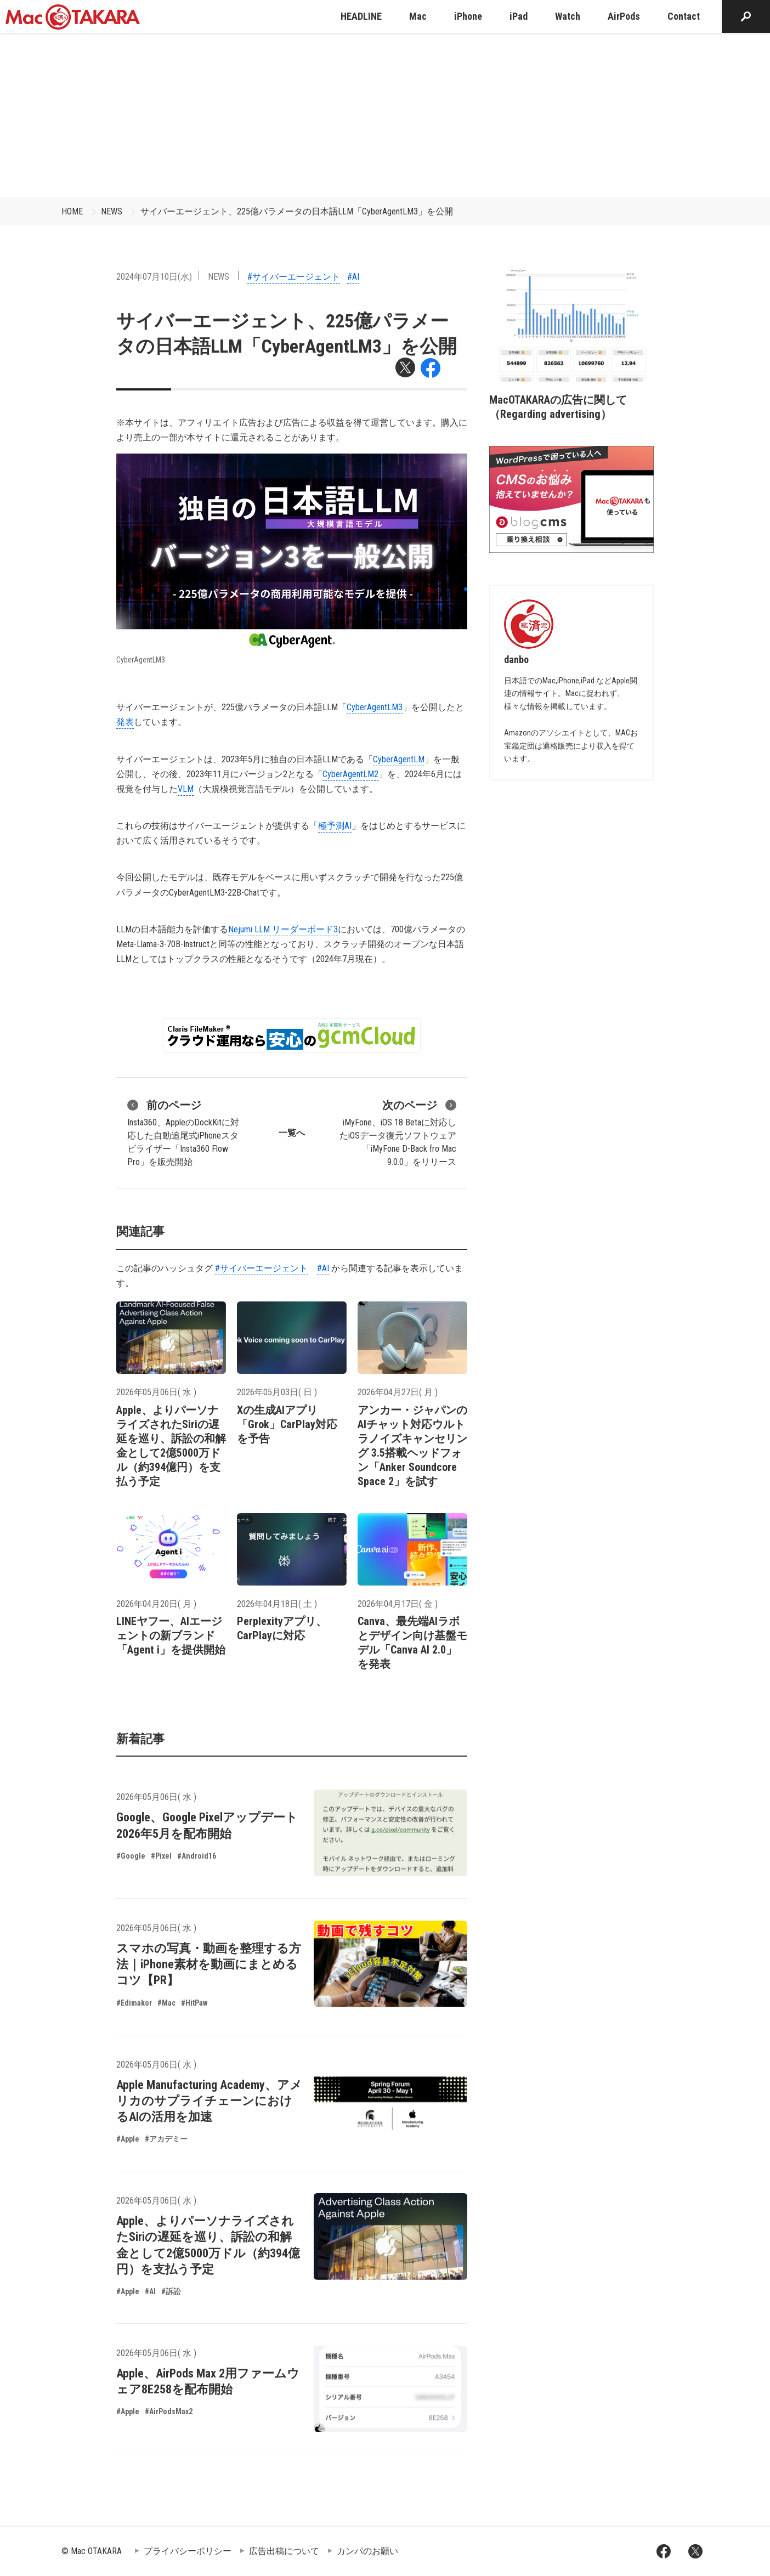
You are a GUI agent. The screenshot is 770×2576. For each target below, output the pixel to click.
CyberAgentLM (398, 759)
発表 (125, 722)
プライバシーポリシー (187, 2551)
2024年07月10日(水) (154, 276)
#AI (353, 276)
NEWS (111, 211)
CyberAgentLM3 (375, 707)
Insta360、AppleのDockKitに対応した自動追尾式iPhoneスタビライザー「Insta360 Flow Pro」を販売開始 (183, 1132)
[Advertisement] (385, 115)
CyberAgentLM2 (350, 774)
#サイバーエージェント (293, 276)
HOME (72, 211)
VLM (186, 789)
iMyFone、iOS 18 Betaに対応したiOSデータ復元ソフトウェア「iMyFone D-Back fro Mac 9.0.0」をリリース (397, 1132)
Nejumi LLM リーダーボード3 (283, 929)
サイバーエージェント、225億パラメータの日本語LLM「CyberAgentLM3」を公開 (296, 211)
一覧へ (292, 1133)
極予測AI (335, 825)
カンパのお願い (367, 2551)
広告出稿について (284, 2551)
